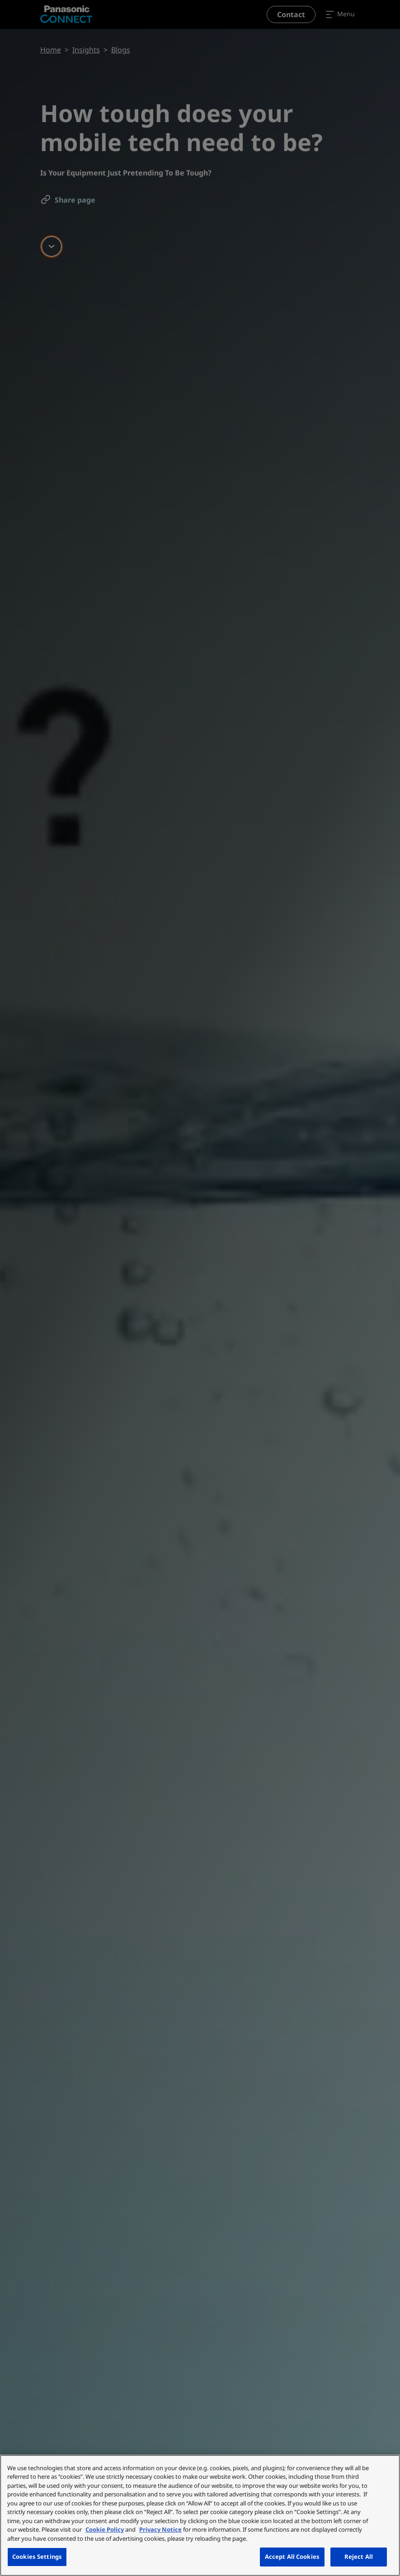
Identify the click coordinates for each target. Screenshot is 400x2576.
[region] (200, 2515)
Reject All (358, 2556)
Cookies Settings (37, 2556)
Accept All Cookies (292, 2556)
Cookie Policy (104, 2529)
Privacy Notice (160, 2529)
